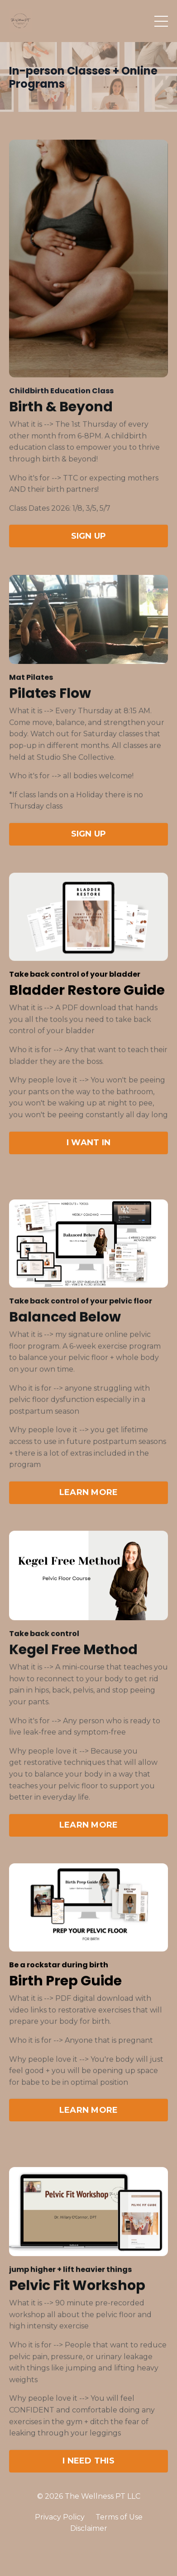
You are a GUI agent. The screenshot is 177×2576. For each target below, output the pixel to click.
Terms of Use (119, 2517)
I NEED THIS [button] (89, 2465)
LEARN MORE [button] (88, 1496)
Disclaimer (88, 2528)
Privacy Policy (60, 2517)
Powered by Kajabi (88, 2553)
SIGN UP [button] (88, 545)
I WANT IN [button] (88, 1149)
